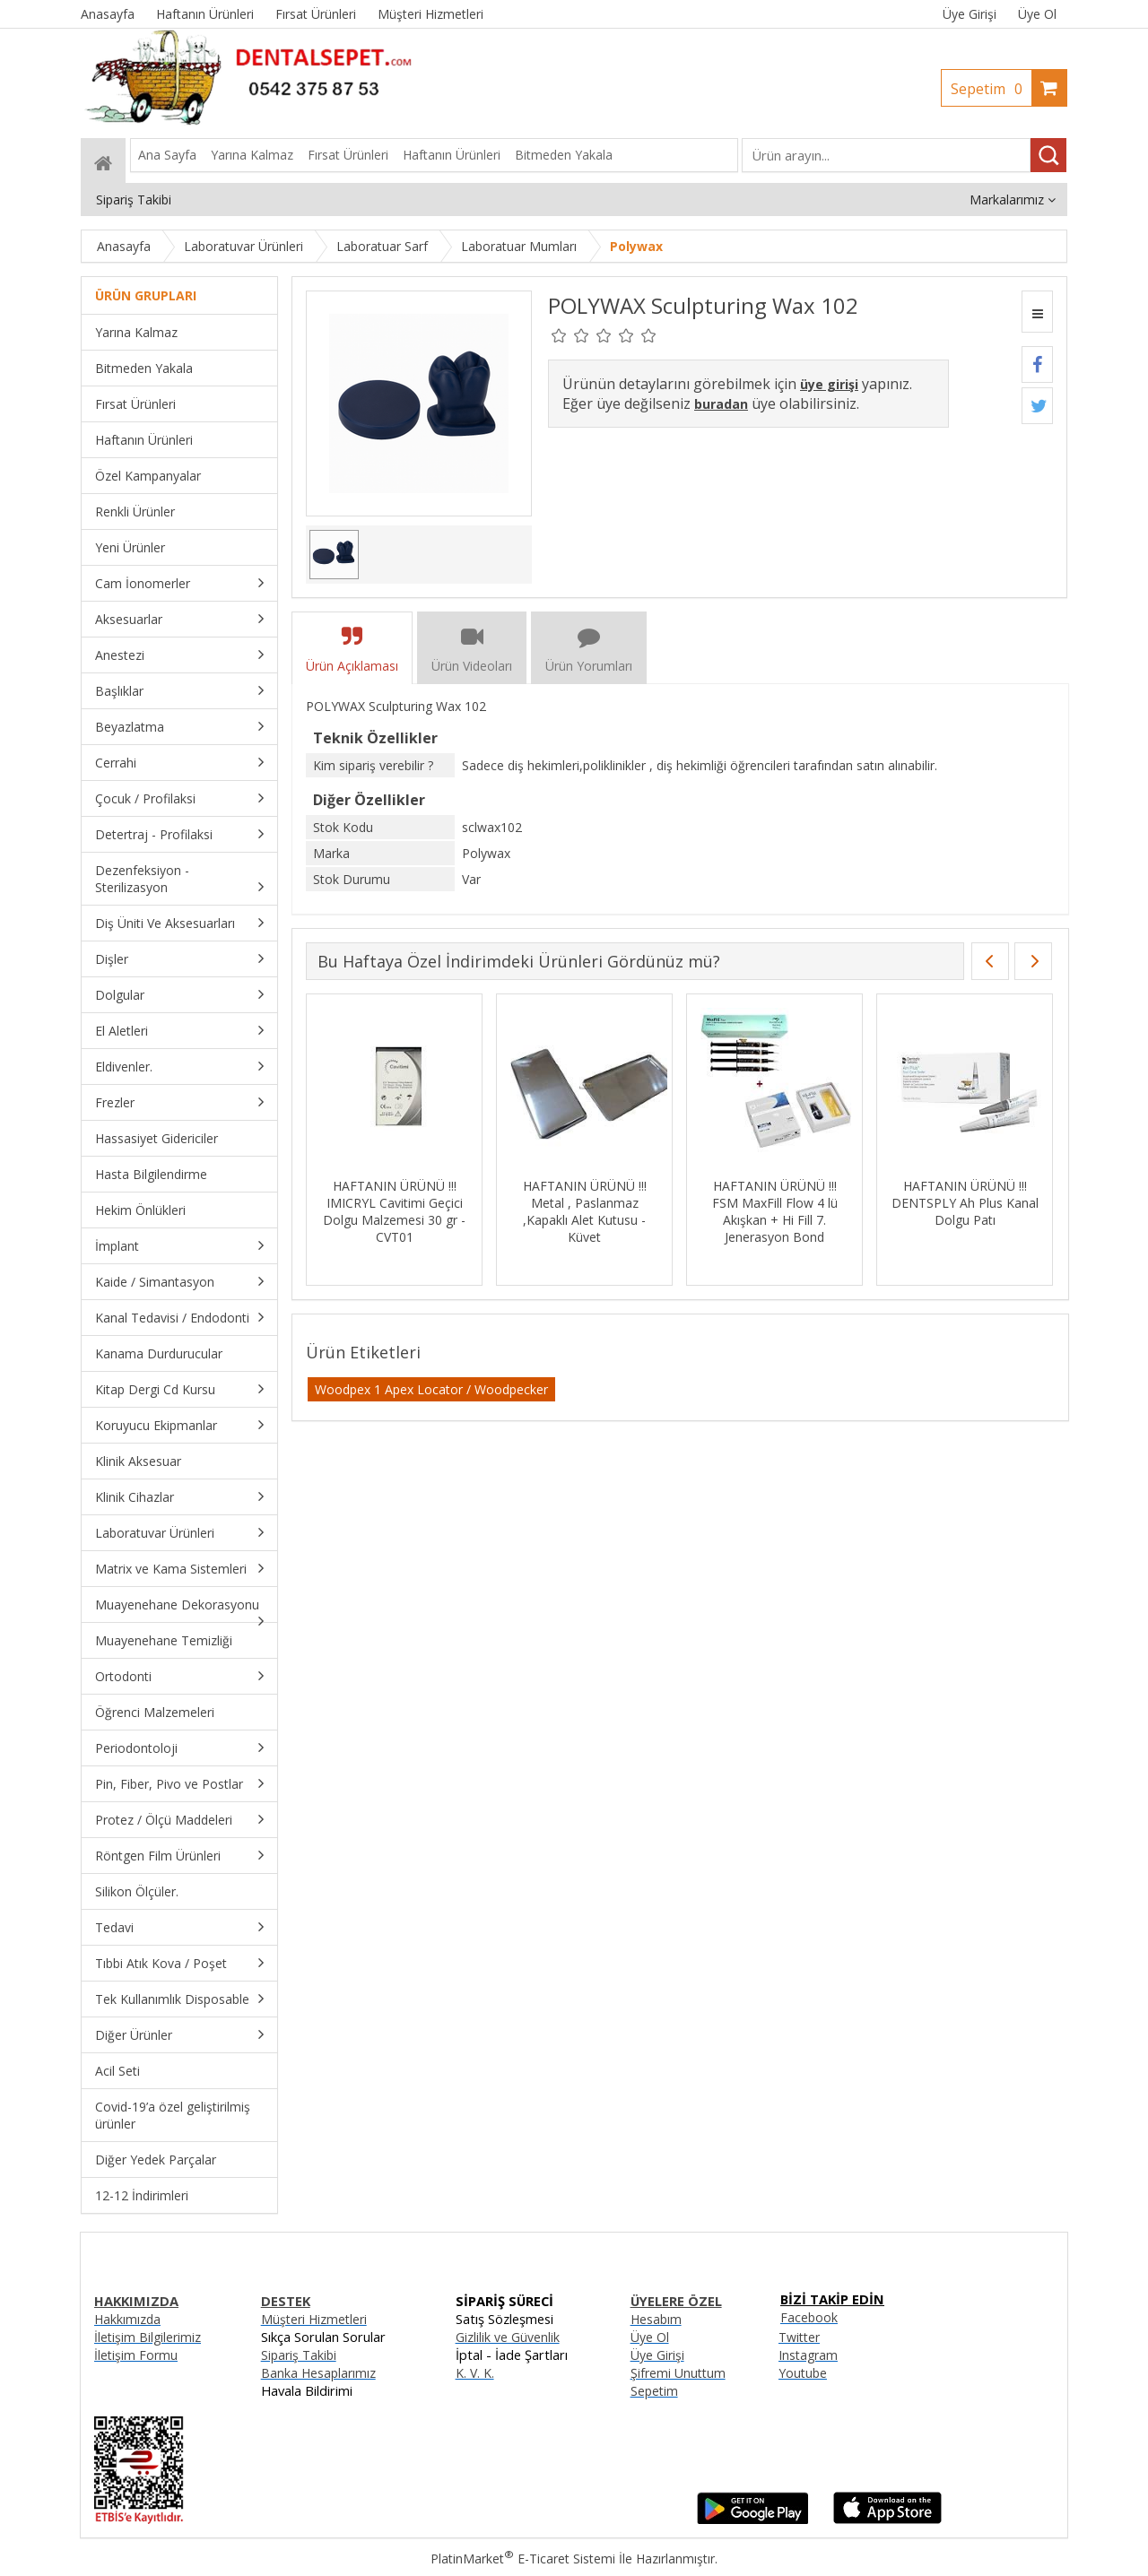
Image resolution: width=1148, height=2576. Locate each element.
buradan (721, 403)
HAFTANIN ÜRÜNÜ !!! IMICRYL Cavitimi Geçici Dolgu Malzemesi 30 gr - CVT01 (394, 1211)
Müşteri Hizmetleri (314, 2319)
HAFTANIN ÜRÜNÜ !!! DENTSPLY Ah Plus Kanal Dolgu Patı (965, 1202)
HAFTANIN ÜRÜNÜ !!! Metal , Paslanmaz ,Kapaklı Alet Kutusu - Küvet (585, 1211)
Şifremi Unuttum (678, 2372)
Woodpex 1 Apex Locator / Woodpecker (431, 1389)
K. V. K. (475, 2372)
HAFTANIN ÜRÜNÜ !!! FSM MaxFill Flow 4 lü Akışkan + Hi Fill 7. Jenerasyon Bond (775, 1211)
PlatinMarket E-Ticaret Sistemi (522, 2558)
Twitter (799, 2337)
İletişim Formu (136, 2355)
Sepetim (991, 89)
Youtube (802, 2372)
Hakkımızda (127, 2319)
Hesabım (656, 2319)
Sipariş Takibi (298, 2355)
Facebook (809, 2317)
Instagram (808, 2355)
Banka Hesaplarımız (318, 2372)
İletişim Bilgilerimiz (147, 2337)
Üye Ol (1037, 13)
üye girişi (829, 384)
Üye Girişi (969, 13)
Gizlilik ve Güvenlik (508, 2337)
